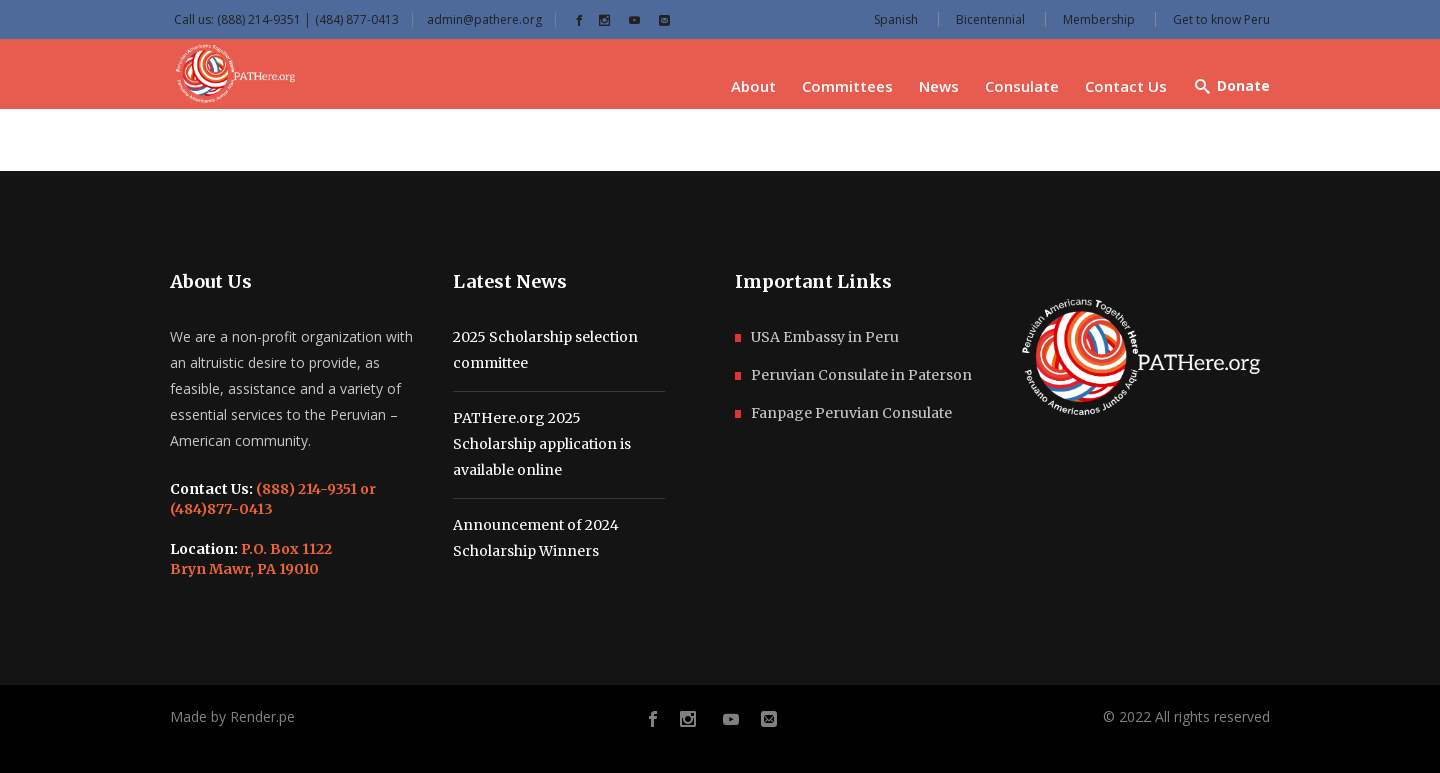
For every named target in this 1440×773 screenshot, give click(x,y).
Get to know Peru (1221, 19)
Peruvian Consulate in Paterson (861, 375)
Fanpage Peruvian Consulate (851, 413)
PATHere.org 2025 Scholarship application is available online (542, 444)
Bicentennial (990, 19)
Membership (1099, 19)
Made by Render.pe (232, 716)
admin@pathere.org (484, 19)
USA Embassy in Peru (825, 337)
